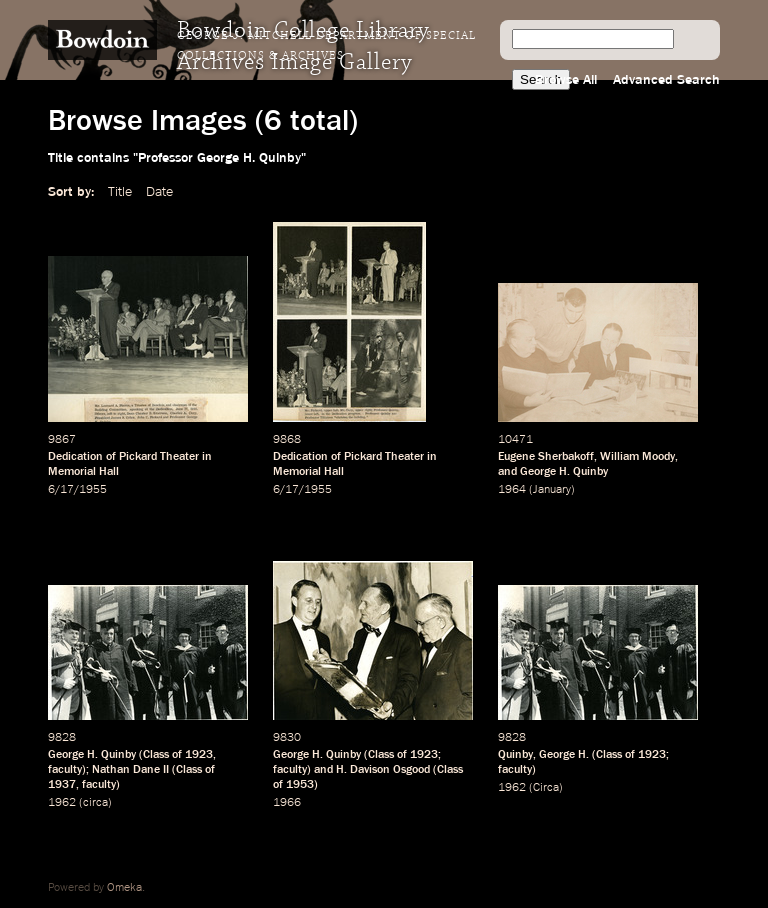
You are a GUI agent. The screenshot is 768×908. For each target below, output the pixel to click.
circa (95, 803)
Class (156, 755)
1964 (512, 490)
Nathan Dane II (130, 770)
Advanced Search (666, 80)
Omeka (124, 888)
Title (120, 192)
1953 (300, 785)
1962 (62, 803)
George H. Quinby (564, 472)
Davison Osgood (390, 770)
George (557, 755)
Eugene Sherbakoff (546, 457)
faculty (65, 770)
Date (159, 192)
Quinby (515, 755)
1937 (62, 785)
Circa (546, 788)
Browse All (566, 80)
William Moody (637, 457)
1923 (199, 755)
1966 (287, 803)
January (552, 490)
